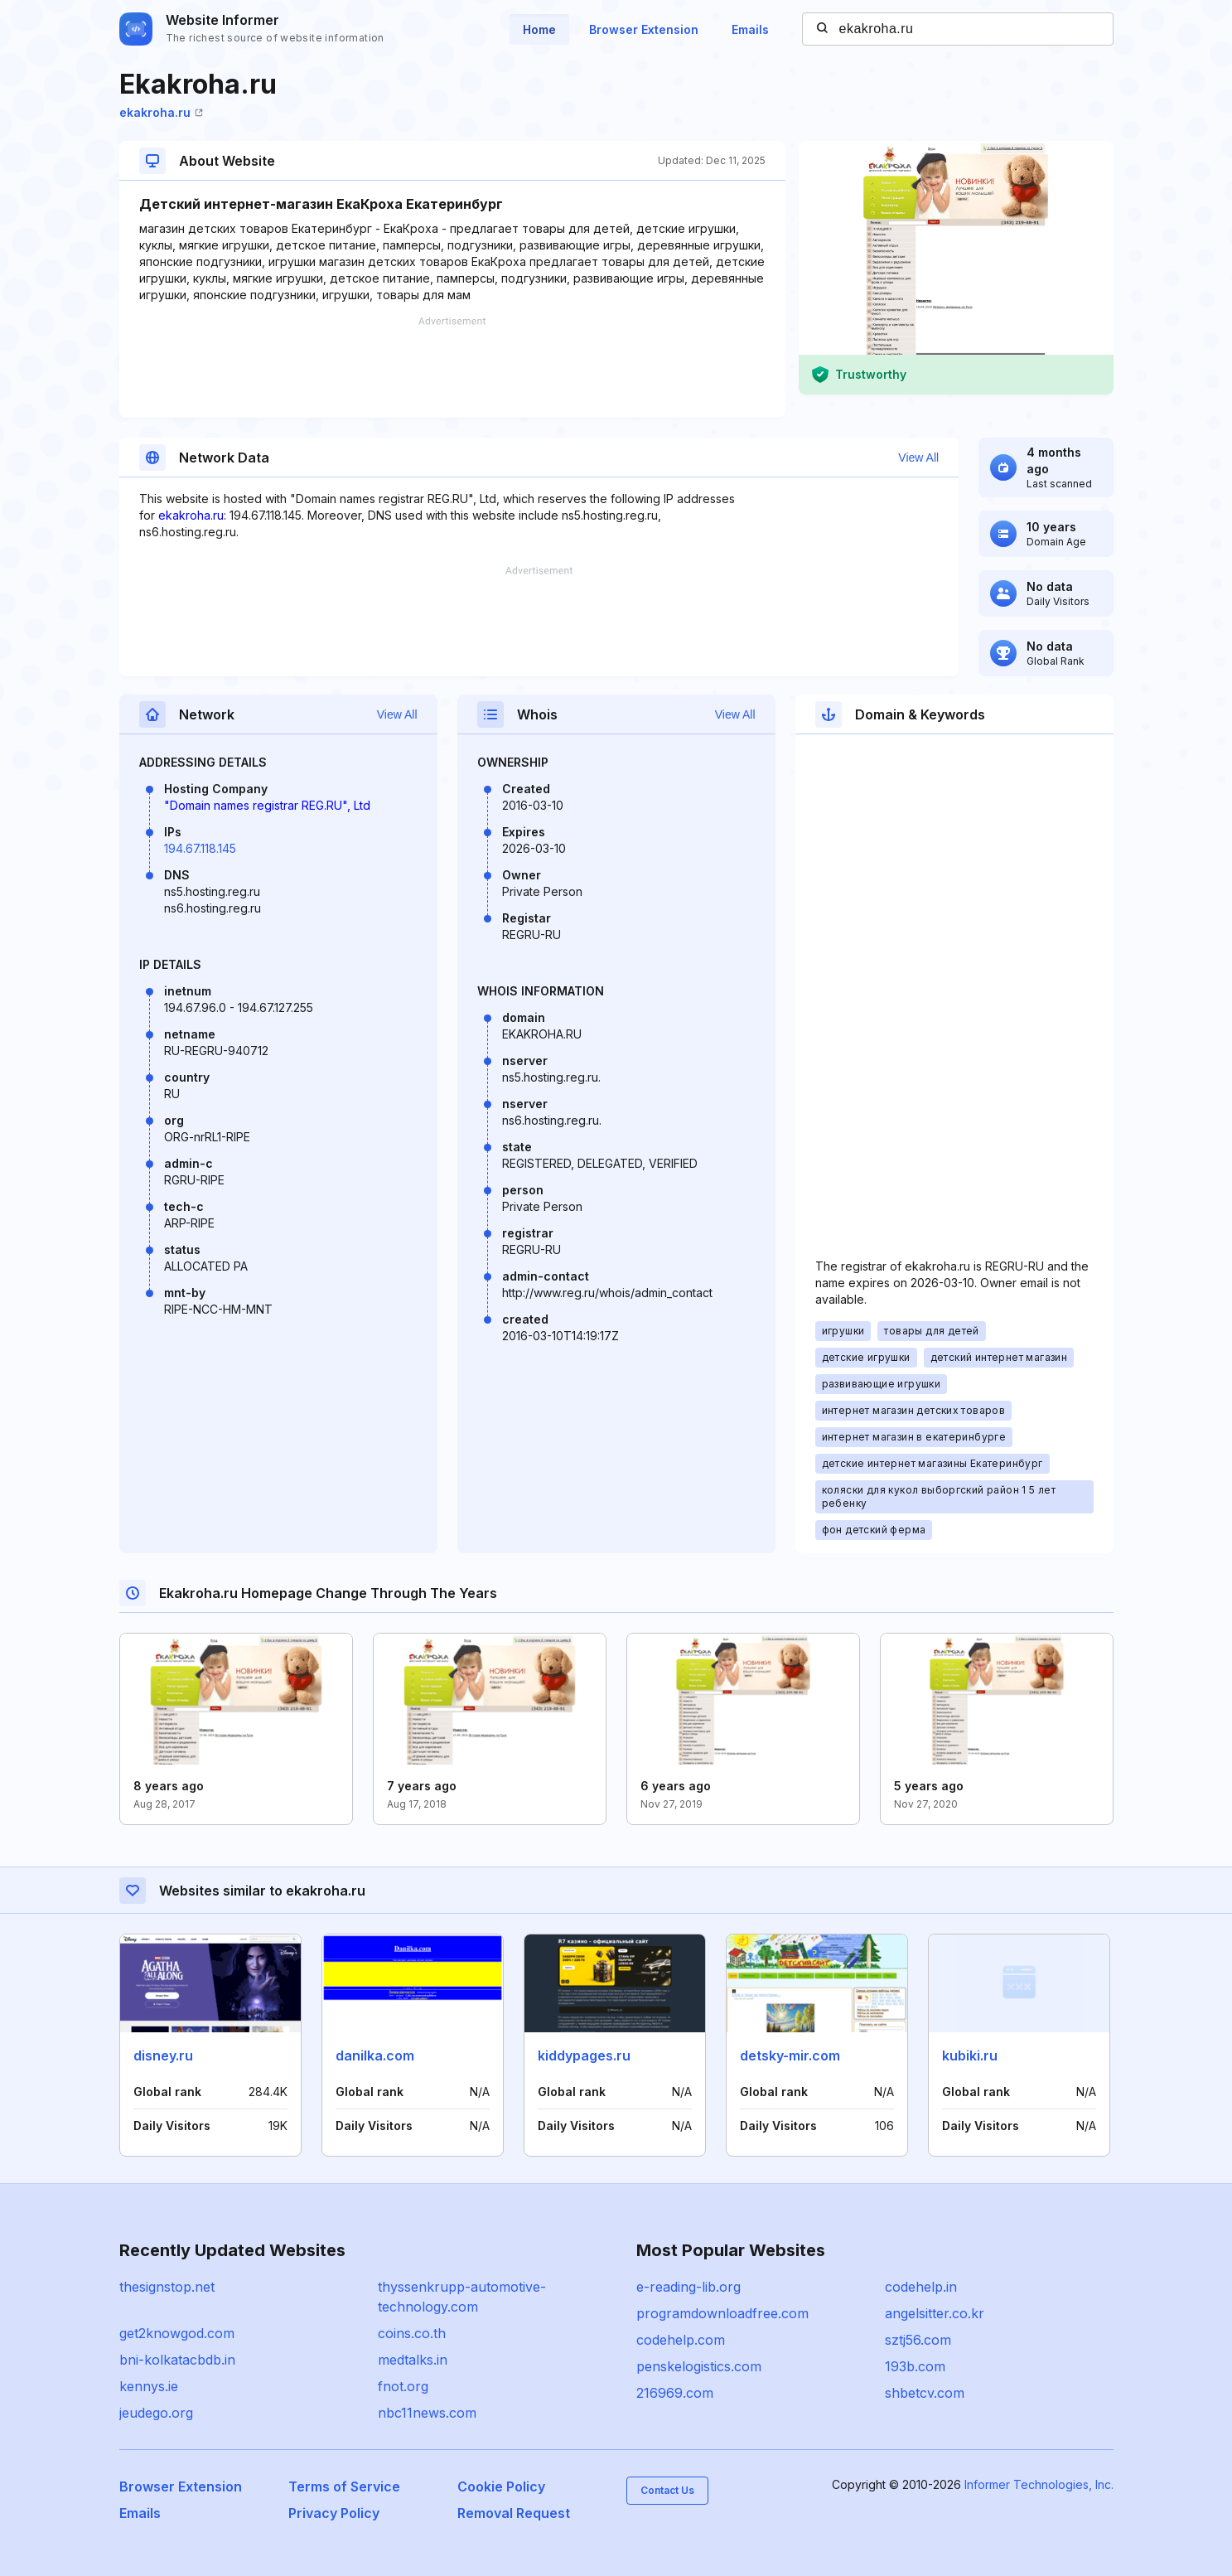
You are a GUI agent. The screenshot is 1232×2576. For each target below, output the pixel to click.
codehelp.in (921, 2286)
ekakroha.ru (161, 112)
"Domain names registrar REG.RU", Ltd (267, 805)
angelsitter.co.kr (934, 2313)
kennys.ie (148, 2386)
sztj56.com (918, 2339)
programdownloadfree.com (722, 2313)
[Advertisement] (452, 367)
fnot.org (403, 2386)
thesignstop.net (167, 2286)
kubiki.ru (970, 2055)
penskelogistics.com (698, 2366)
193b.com (915, 2366)
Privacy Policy (333, 2513)
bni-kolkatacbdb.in (177, 2359)
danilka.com (375, 2055)
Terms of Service (344, 2486)
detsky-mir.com (790, 2055)
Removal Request (513, 2513)
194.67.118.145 (200, 848)
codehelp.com (680, 2339)
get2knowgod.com (176, 2333)
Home (539, 29)
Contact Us (667, 2490)
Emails (750, 29)
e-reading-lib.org (688, 2286)
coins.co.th (412, 2333)
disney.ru (163, 2055)
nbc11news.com (427, 2412)
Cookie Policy (501, 2486)
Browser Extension (643, 29)
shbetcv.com (924, 2393)
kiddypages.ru (584, 2055)
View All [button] (918, 457)
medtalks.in (412, 2359)
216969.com (674, 2393)
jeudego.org (156, 2412)
